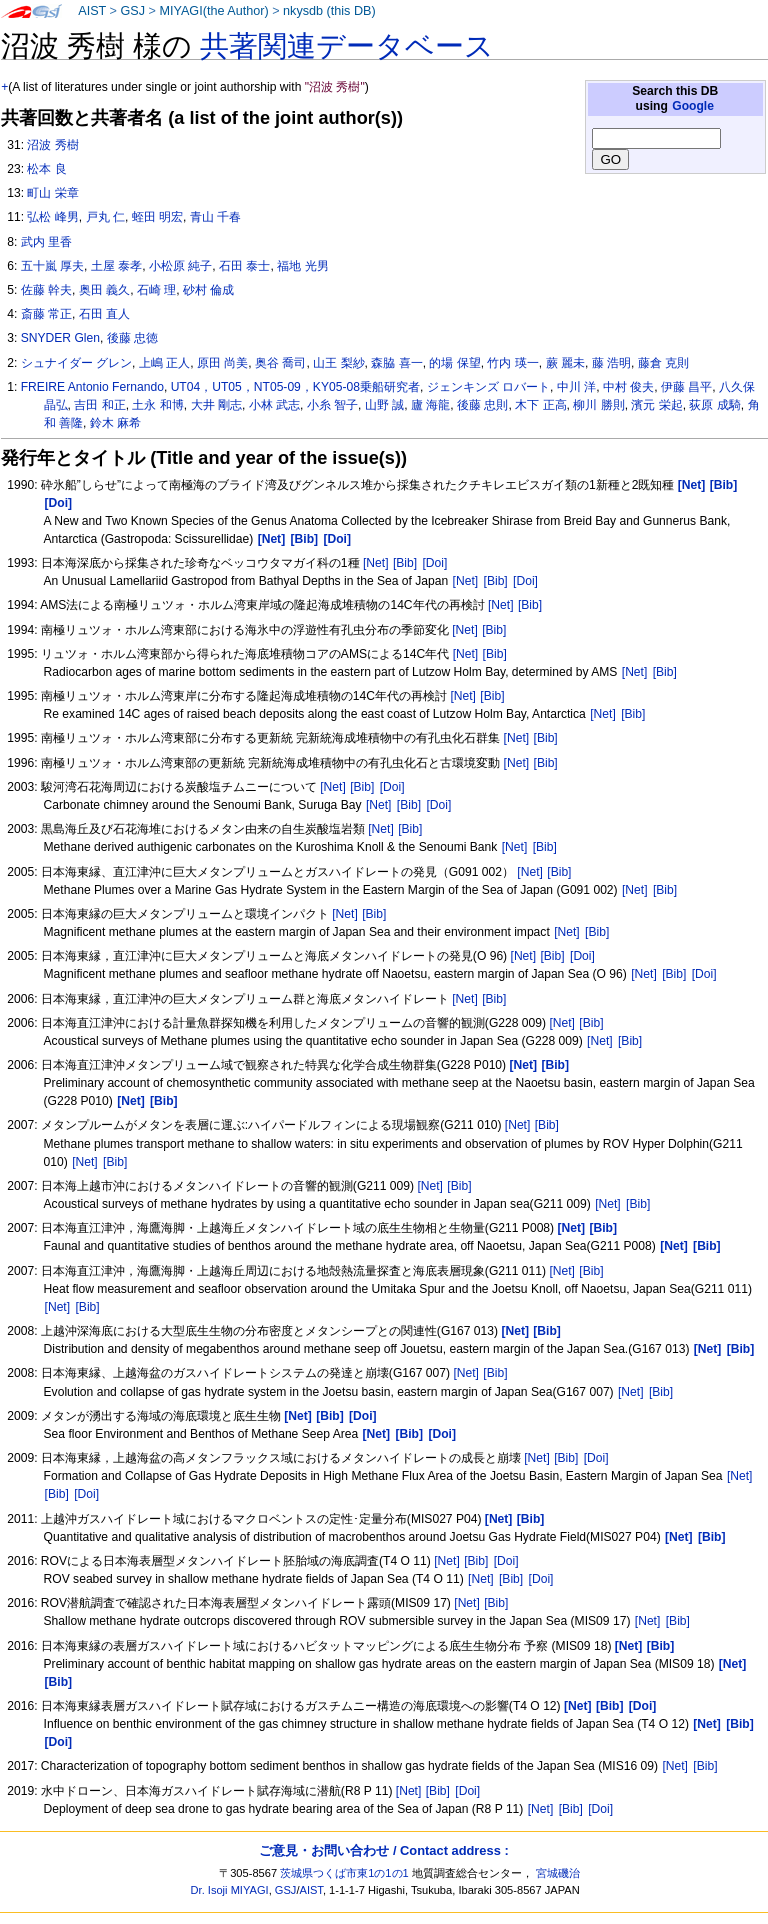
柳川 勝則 (598, 405)
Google (693, 106)
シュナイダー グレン (76, 363)
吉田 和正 (99, 405)
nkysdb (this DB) (329, 11)
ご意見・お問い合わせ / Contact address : (383, 1850)
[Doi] (434, 563)
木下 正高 (540, 405)
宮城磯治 (558, 1873)
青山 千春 (215, 217)
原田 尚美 (222, 363)
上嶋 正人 (164, 363)
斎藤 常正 (46, 314)
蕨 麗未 (565, 363)
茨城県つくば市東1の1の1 (344, 1873)
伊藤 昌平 (686, 387)
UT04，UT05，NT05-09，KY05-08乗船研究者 (295, 387)
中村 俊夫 (628, 387)
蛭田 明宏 (157, 217)
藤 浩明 (611, 363)
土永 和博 (157, 405)
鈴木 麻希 (115, 423)
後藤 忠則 (482, 405)
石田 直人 (104, 314)
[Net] (376, 563)
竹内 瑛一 (512, 363)
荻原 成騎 (714, 405)
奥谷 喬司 (280, 363)
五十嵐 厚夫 (52, 266)
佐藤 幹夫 (46, 290)
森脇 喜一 (396, 363)
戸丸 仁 (105, 217)
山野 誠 (384, 405)
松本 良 (46, 169)
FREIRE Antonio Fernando (92, 387)
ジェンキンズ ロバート (488, 387)
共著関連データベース (347, 46)
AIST (92, 11)
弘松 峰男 (52, 217)
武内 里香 (46, 242)
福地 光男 (302, 266)
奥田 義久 (104, 290)
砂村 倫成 (208, 290)
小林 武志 (274, 405)
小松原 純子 (180, 266)
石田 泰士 (244, 266)
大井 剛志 (216, 405)
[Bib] (405, 563)
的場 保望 (454, 363)
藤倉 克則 (663, 363)
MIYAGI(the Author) (213, 11)
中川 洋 (576, 387)
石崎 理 (156, 290)
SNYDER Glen (60, 338)
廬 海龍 (430, 405)
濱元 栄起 (656, 405)
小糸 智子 (332, 405)
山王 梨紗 (338, 363)
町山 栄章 (52, 193)
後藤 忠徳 (132, 338)
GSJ (132, 11)
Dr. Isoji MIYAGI (230, 1890)
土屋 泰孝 (116, 266)
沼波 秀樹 (52, 145)
